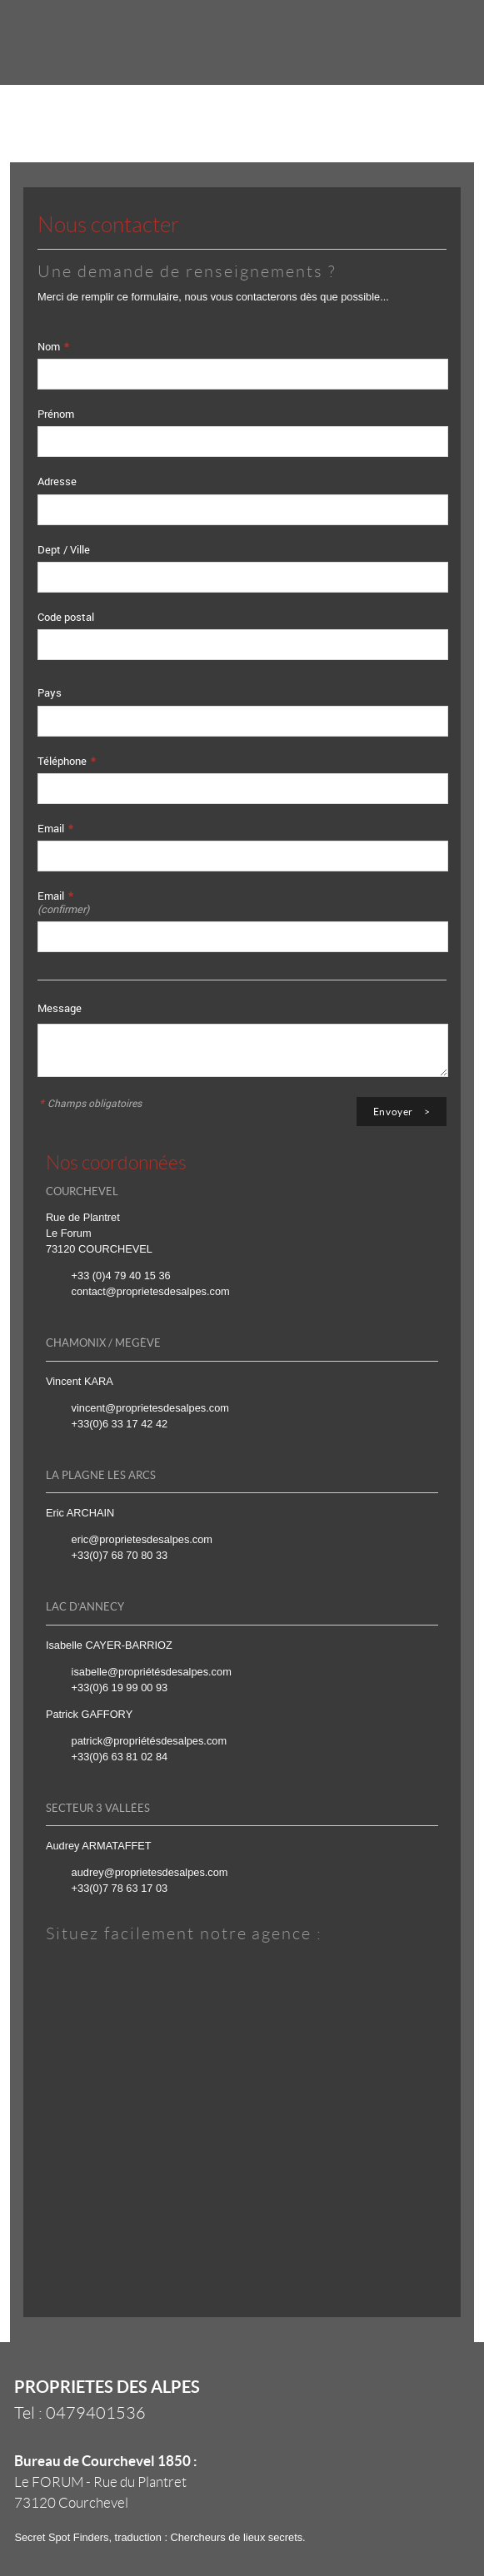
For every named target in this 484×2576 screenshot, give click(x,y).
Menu (443, 34)
